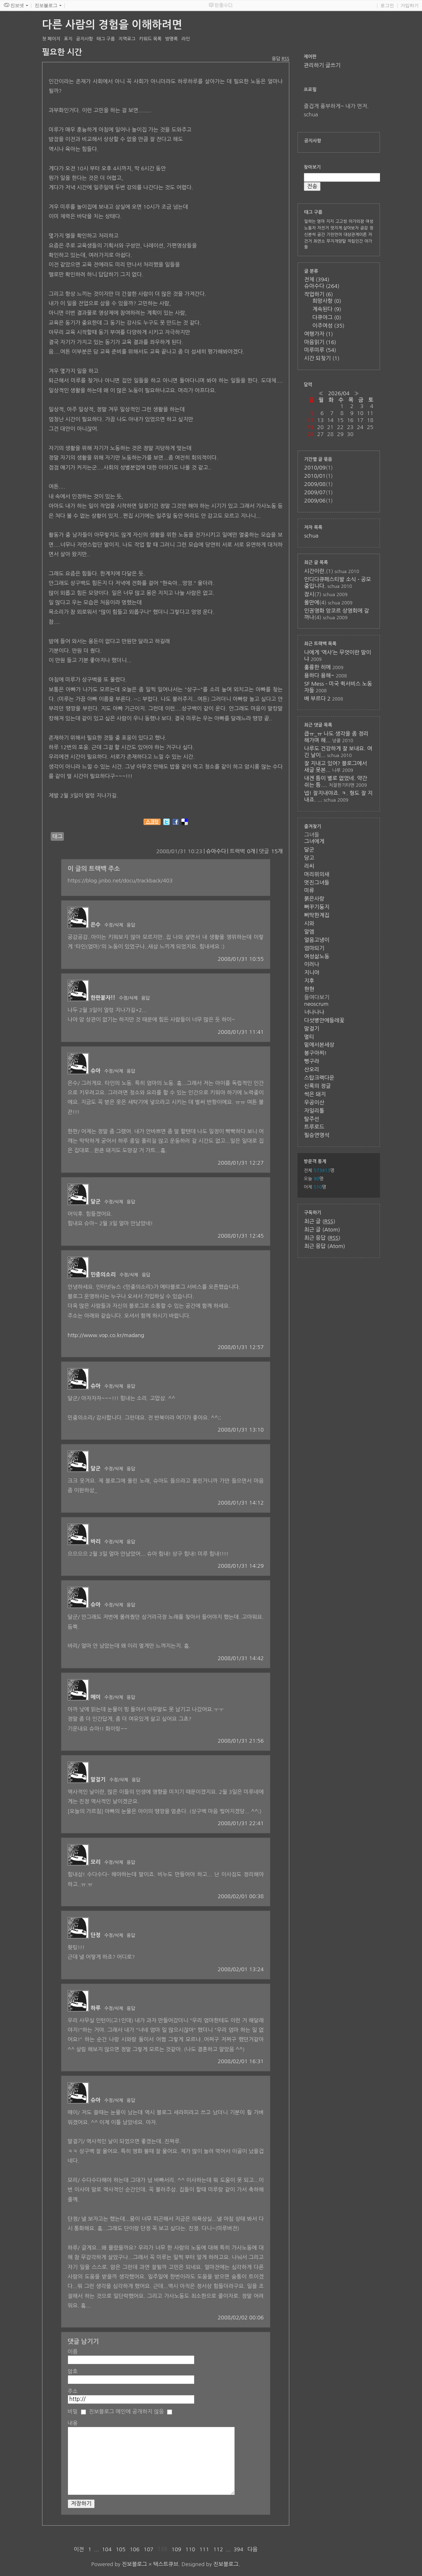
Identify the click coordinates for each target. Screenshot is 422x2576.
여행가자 (318, 334)
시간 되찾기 (322, 358)
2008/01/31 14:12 (241, 1502)
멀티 (309, 1037)
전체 (316, 279)
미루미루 (320, 350)
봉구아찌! (315, 1053)
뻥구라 (311, 1061)
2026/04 (338, 393)
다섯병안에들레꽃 (324, 1020)
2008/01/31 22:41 (241, 1823)
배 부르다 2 (317, 698)
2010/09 (315, 467)
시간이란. (315, 571)
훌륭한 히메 (317, 667)
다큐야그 (326, 317)
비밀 (72, 2411)
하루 (96, 2008)
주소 (72, 2391)
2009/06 (315, 500)
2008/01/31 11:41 (241, 1032)
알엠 (309, 931)
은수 (96, 924)
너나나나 (314, 1012)
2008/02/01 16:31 (241, 2061)
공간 (321, 234)
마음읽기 (320, 342)
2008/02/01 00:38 (241, 1896)
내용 (72, 2423)
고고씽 (341, 221)
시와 (309, 923)
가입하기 (410, 5)
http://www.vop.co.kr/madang (106, 1335)
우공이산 (314, 1102)
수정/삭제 (113, 925)
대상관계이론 (355, 234)
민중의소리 (103, 1274)
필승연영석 (316, 1135)
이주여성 (328, 325)
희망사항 (326, 301)
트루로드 (314, 1127)
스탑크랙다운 (319, 1077)
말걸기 (98, 1779)
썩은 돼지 (315, 1094)
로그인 (387, 5)
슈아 (96, 1070)
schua (311, 535)
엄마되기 (314, 948)
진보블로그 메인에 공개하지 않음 (126, 2411)
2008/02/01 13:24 (241, 1969)
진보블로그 (134, 2564)
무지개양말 (336, 241)
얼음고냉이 (316, 940)
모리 (96, 1862)
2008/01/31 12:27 (241, 1162)
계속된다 (326, 309)
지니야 (311, 972)
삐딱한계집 (316, 915)
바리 (96, 1541)
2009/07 (315, 492)
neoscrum (316, 1004)
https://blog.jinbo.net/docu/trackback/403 (120, 880)
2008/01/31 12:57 (241, 1347)
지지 (330, 221)
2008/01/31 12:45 (241, 1235)
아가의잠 (356, 221)
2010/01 (315, 476)
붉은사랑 (314, 898)
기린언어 (334, 234)
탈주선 (311, 1119)
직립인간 (355, 241)
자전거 (323, 228)
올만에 (311, 602)
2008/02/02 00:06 (241, 2317)
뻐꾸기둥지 (316, 907)
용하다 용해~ (319, 675)
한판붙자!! (103, 997)
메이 (96, 1697)
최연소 (319, 241)
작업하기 (318, 294)
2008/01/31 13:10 (241, 1429)
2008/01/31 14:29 (241, 1566)
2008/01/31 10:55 (241, 959)
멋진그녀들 (316, 882)
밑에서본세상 (319, 1044)
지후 (309, 981)
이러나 (311, 964)
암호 (72, 2371)
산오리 (311, 1069)
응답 (131, 925)
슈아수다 (216, 851)
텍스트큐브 (165, 2564)
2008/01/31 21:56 (241, 1740)
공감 (364, 228)
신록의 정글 (317, 1086)
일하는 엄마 (314, 221)
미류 (309, 890)
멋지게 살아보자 (345, 228)
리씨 (309, 866)
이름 (72, 2351)
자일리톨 (314, 1110)
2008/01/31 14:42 (241, 1658)
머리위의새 (316, 874)
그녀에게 (314, 841)
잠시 (309, 594)
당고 (309, 858)
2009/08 (315, 484)
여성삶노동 (316, 956)
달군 (96, 1201)
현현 (309, 989)
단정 (96, 1935)
